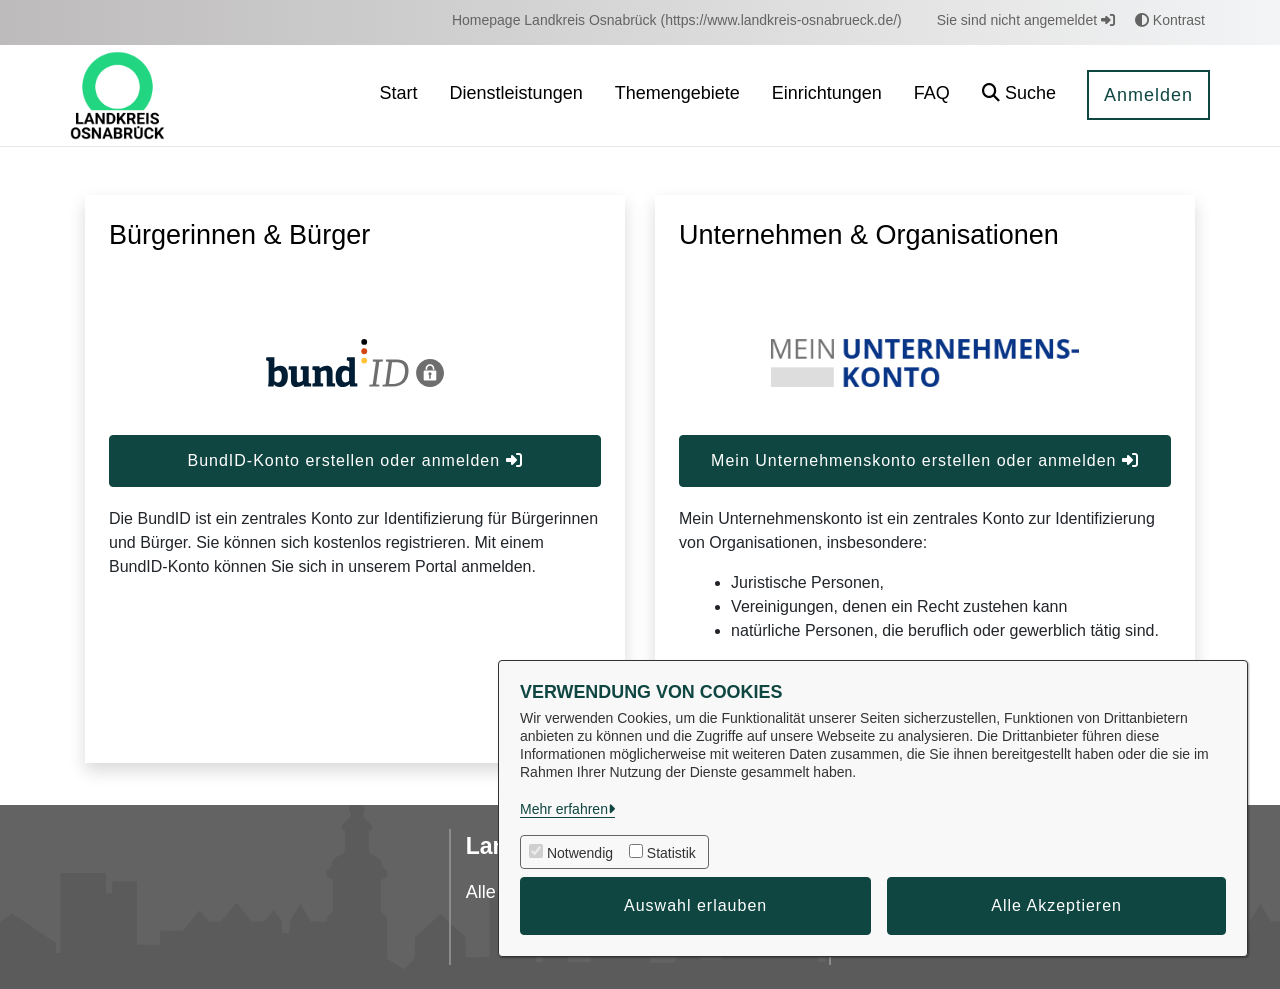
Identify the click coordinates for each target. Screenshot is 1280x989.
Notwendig (580, 853)
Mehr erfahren (564, 809)
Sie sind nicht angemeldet (1026, 20)
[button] (1019, 95)
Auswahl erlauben (695, 905)
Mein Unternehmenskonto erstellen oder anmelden (925, 460)
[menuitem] (677, 20)
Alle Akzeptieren (1056, 905)
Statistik (671, 853)
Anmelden (1148, 95)
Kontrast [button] (1170, 20)
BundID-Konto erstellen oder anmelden (354, 460)
